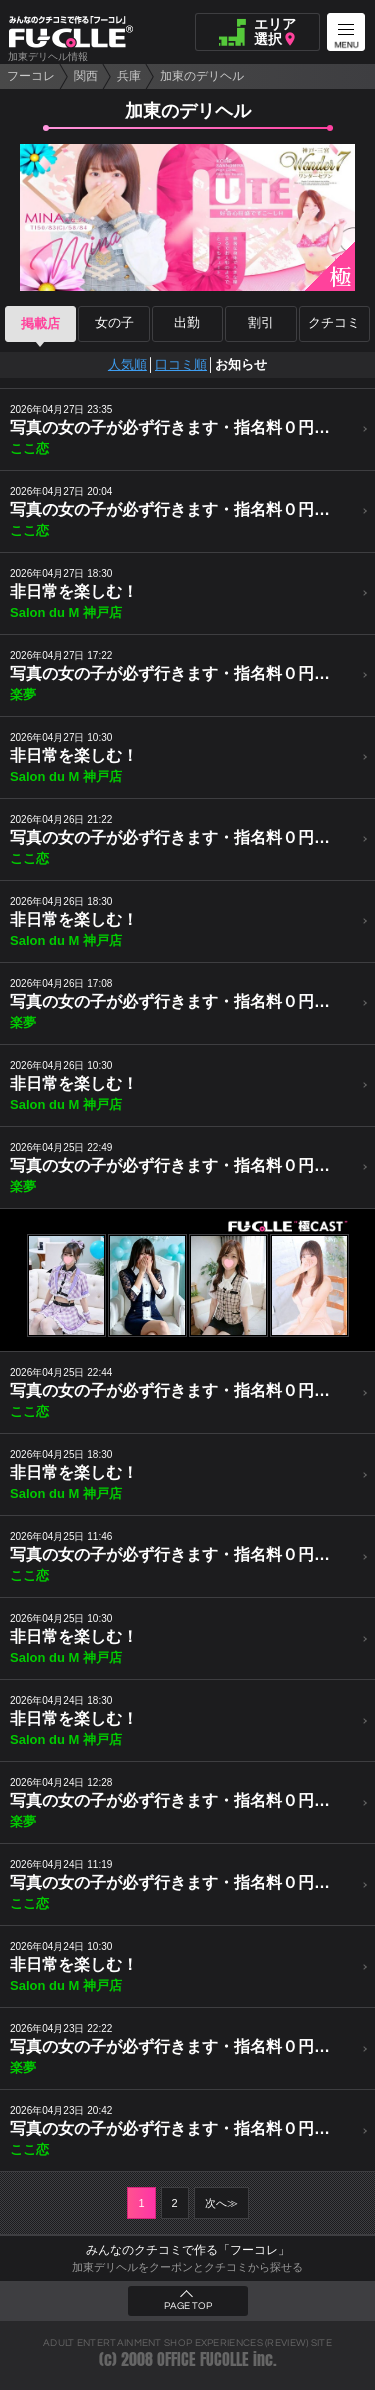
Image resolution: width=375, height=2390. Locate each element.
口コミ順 (181, 364)
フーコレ (31, 76)
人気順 (127, 364)
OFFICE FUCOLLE (203, 2359)
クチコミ (334, 323)
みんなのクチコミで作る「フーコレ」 (188, 2250)
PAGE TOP (188, 2306)
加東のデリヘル (202, 76)
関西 (86, 76)
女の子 (114, 323)
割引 (261, 323)
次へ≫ (221, 2203)
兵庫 (129, 76)
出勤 (187, 323)
